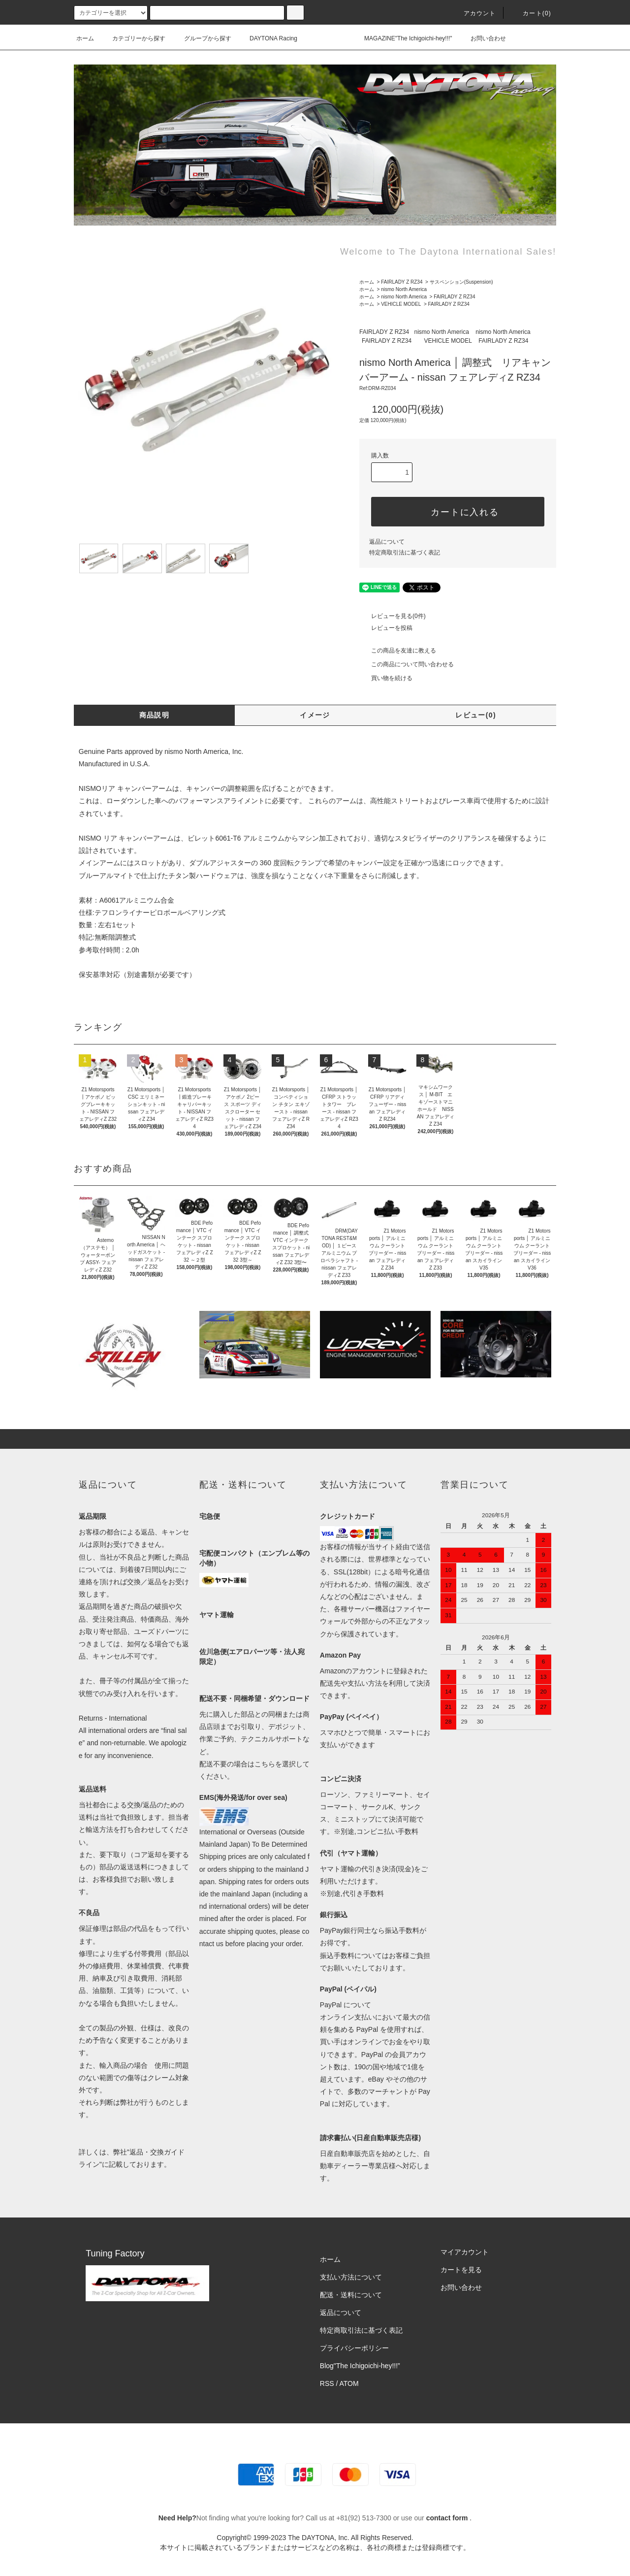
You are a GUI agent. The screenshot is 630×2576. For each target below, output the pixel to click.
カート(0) (531, 13)
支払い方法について (351, 2277)
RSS (327, 2383)
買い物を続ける (385, 678)
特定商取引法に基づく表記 (404, 552)
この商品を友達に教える (397, 650)
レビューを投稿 (385, 627)
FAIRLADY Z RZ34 (401, 282)
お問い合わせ (482, 38)
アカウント (474, 13)
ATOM (349, 2383)
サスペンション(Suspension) (461, 282)
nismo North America (404, 289)
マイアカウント (465, 2252)
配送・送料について (351, 2295)
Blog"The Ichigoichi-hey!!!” (360, 2366)
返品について (387, 541)
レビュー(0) (475, 715)
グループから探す (201, 38)
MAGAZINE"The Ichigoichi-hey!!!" (402, 38)
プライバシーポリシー (354, 2348)
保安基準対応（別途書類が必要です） (137, 974)
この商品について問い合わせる (406, 664)
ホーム (85, 38)
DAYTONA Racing (267, 38)
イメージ (315, 715)
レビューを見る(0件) (392, 616)
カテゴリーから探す (132, 38)
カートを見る (461, 2270)
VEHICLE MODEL (401, 304)
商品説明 (154, 715)
